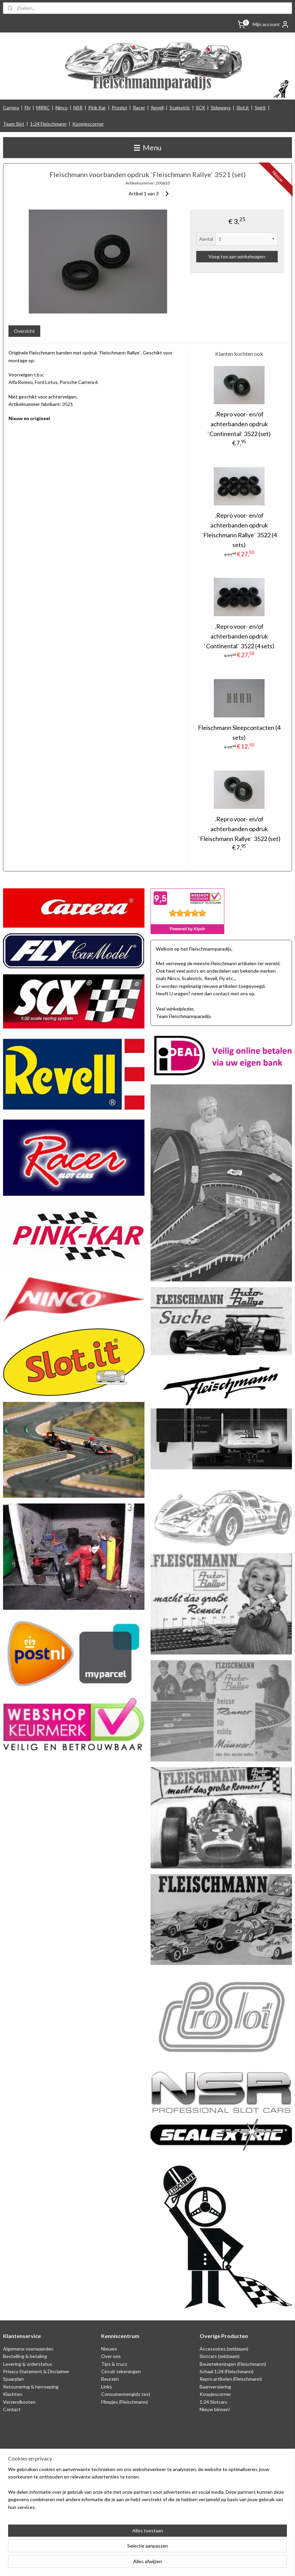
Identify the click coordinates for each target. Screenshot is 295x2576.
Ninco (61, 107)
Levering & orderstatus (27, 2364)
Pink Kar (97, 107)
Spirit (260, 107)
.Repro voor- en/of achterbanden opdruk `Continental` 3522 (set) (239, 424)
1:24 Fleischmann (48, 124)
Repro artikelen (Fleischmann (230, 2379)
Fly (27, 107)
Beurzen (110, 2379)
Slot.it (242, 107)
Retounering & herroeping (31, 2386)
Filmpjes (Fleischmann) (124, 2402)
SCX (200, 107)
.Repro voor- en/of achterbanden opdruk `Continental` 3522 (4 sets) (239, 636)
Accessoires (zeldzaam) (224, 2349)
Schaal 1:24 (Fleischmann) (226, 2371)
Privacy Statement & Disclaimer (36, 2371)
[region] (103, 2541)
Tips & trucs (114, 2364)
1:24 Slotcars (213, 2402)
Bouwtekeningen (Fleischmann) (233, 2364)
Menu (147, 147)
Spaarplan (13, 2379)
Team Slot (13, 124)
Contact (12, 2409)
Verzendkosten (19, 2402)
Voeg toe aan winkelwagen (236, 257)
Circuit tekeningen (121, 2371)
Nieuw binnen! (215, 2409)
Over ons (111, 2356)
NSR (78, 107)
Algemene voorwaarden (28, 2349)
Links (106, 2386)
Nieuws (109, 2349)
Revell (157, 107)
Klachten (12, 2394)
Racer (139, 107)
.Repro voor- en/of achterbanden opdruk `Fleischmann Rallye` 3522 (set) (239, 828)
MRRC (43, 107)
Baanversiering (215, 2386)
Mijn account (271, 24)
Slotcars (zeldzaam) (220, 2356)
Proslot (119, 107)
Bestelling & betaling (25, 2356)
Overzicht (24, 331)
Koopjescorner (88, 124)
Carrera (11, 107)
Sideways (221, 107)
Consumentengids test (126, 2394)
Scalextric (179, 107)
